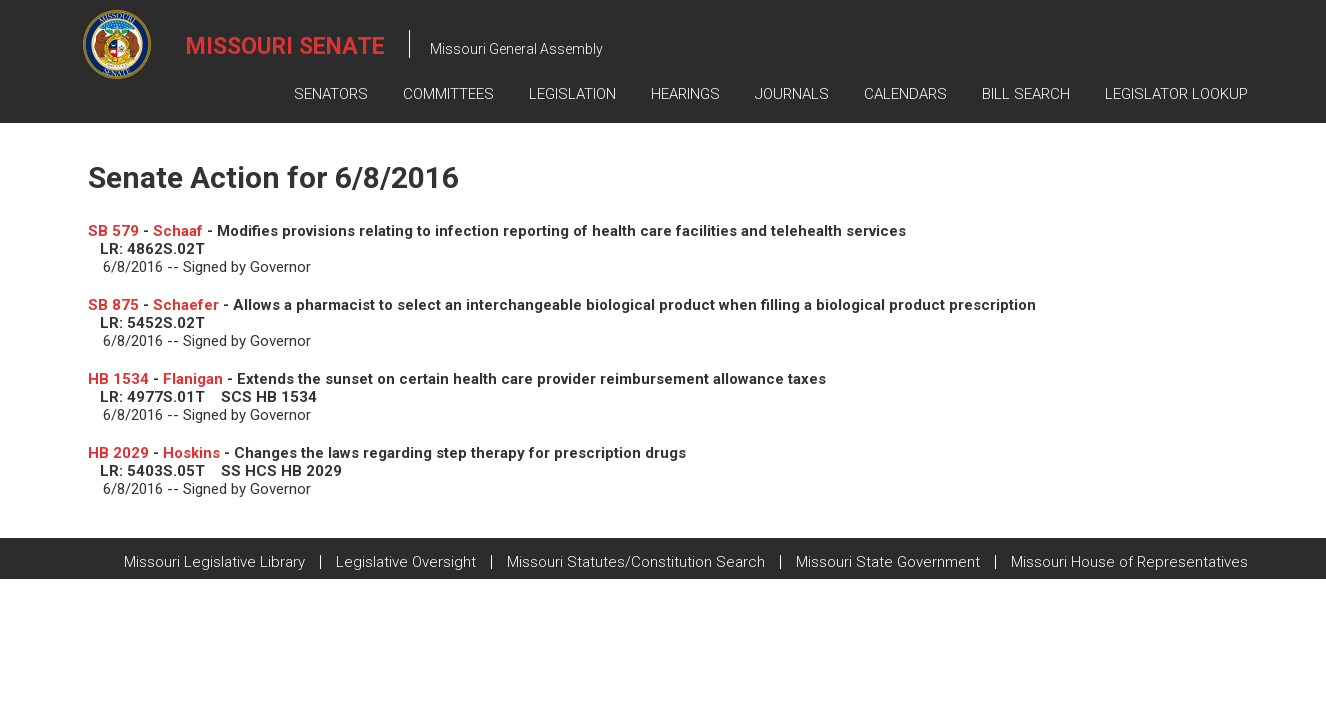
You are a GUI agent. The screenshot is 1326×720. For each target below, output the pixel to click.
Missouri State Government (888, 562)
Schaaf (178, 231)
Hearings (685, 94)
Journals (792, 94)
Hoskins (191, 453)
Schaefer (186, 305)
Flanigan (193, 379)
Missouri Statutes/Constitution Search (636, 562)
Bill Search (1026, 94)
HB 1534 (118, 379)
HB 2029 (118, 453)
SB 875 (113, 305)
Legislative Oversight (406, 562)
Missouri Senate (285, 46)
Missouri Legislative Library (214, 562)
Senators (331, 94)
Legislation (572, 94)
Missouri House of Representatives (1129, 562)
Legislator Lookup (1176, 94)
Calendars (905, 94)
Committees (448, 94)
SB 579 (113, 231)
